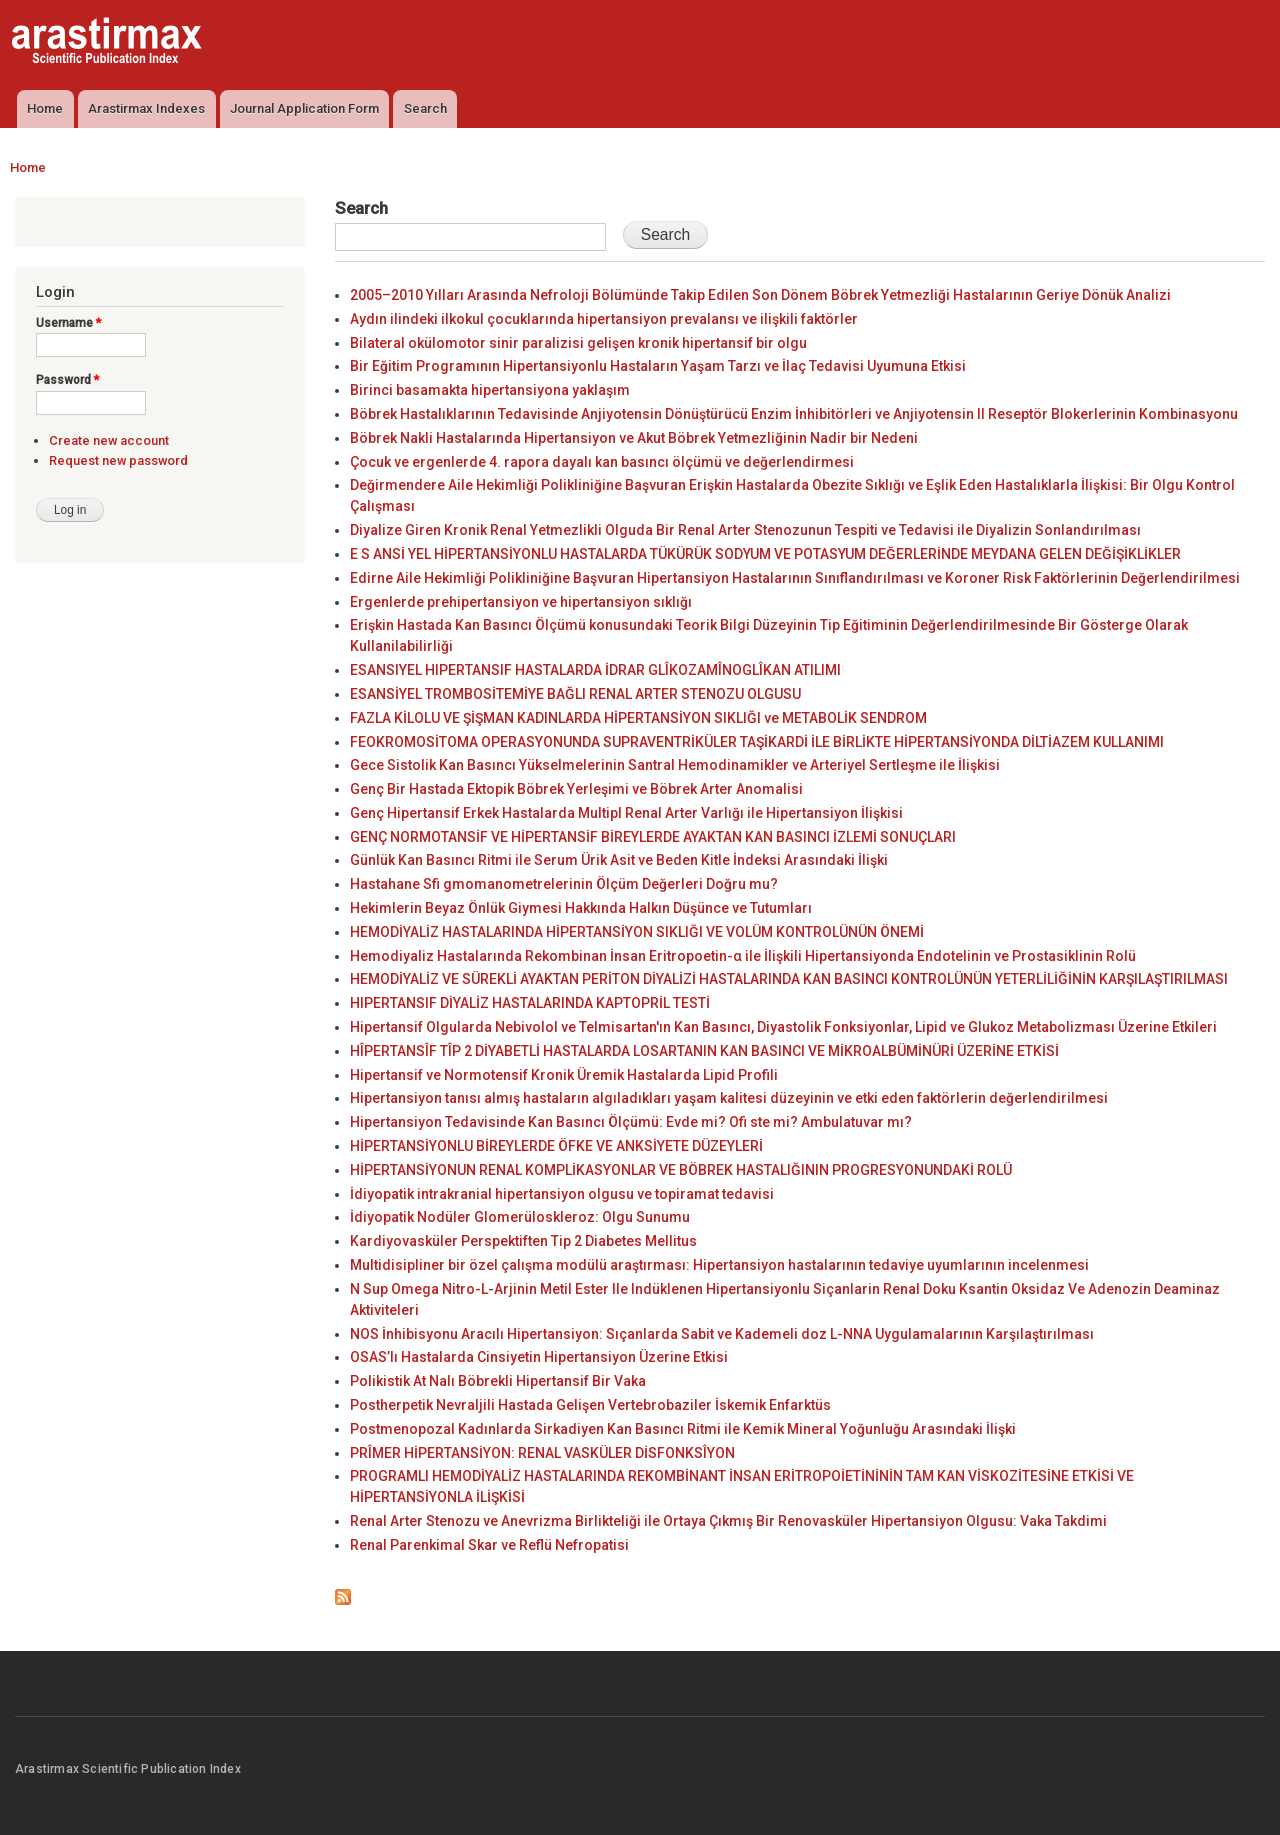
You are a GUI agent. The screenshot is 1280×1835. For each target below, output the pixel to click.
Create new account (109, 440)
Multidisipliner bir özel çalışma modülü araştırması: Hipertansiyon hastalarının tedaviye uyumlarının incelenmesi (719, 1265)
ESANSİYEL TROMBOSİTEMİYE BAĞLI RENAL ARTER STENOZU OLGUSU (575, 694)
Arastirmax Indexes (146, 108)
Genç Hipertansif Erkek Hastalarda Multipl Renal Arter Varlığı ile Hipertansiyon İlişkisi (626, 813)
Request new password (118, 460)
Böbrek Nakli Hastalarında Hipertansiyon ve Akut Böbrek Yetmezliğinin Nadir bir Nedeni (634, 438)
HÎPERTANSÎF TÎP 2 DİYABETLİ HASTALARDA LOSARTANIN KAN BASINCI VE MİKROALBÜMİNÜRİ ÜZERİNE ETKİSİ (704, 1051)
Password (67, 380)
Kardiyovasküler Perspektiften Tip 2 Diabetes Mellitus (523, 1241)
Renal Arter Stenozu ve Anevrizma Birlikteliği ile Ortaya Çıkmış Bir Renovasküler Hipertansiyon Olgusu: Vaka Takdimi (728, 1521)
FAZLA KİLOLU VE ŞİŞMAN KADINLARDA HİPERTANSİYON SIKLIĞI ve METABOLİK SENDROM (638, 718)
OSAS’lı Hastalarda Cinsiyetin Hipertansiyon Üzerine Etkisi (539, 1357)
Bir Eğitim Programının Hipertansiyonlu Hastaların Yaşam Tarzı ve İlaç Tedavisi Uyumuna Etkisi (658, 366)
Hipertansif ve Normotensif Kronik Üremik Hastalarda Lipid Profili (564, 1075)
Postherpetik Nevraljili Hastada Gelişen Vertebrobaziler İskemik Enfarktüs (590, 1405)
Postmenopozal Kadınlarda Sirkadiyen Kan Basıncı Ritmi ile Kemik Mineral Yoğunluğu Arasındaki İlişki (683, 1429)
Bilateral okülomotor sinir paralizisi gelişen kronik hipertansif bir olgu (578, 343)
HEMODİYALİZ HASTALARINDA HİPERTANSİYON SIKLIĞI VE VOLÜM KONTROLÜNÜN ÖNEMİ (637, 932)
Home (45, 108)
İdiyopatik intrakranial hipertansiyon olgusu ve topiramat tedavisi (562, 1194)
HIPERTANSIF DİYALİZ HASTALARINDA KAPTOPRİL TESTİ (530, 1003)
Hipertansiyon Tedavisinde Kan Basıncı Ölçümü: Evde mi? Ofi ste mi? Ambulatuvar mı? (631, 1122)
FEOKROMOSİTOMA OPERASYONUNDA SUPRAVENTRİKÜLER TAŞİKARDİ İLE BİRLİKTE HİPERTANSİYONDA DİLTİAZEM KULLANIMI (757, 742)
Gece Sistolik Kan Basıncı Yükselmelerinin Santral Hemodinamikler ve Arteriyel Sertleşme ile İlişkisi (675, 765)
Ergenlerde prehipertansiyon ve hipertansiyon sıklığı (521, 602)
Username (68, 323)
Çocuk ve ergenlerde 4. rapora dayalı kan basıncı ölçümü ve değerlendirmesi (602, 462)
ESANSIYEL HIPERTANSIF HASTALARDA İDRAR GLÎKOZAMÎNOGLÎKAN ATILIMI (595, 670)
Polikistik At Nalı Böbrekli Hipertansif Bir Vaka (498, 1381)
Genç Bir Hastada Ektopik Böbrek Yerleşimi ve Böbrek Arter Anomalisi (576, 789)
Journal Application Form (304, 108)
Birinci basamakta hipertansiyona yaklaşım (490, 390)
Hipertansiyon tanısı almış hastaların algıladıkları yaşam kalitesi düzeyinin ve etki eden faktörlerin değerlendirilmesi (729, 1098)
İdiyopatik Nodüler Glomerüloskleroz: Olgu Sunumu (520, 1217)
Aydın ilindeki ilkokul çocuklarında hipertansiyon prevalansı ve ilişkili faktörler (604, 319)
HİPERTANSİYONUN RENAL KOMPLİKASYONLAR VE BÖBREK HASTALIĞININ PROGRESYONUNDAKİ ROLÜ (681, 1170)
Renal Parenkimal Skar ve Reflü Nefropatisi (489, 1545)
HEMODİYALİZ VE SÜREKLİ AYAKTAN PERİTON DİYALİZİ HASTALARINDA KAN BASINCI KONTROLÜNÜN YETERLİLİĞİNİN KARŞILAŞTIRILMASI (789, 979)
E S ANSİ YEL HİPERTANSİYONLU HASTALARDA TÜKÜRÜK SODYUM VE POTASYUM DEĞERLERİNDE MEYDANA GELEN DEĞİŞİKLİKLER (765, 554)
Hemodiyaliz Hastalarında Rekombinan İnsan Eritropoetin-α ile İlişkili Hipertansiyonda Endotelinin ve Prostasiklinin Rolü (743, 956)
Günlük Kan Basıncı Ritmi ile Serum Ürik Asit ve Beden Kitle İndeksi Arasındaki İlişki (619, 860)
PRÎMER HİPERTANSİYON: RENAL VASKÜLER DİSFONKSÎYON (542, 1453)
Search (425, 108)
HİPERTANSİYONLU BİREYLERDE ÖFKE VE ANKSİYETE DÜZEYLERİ (556, 1146)
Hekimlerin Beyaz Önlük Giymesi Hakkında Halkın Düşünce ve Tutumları (581, 908)
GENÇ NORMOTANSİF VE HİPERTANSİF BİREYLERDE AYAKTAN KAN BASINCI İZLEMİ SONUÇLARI (653, 837)
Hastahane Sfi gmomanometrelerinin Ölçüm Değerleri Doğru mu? (564, 884)
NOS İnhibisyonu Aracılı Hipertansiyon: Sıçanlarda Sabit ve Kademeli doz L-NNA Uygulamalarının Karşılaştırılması (722, 1334)
